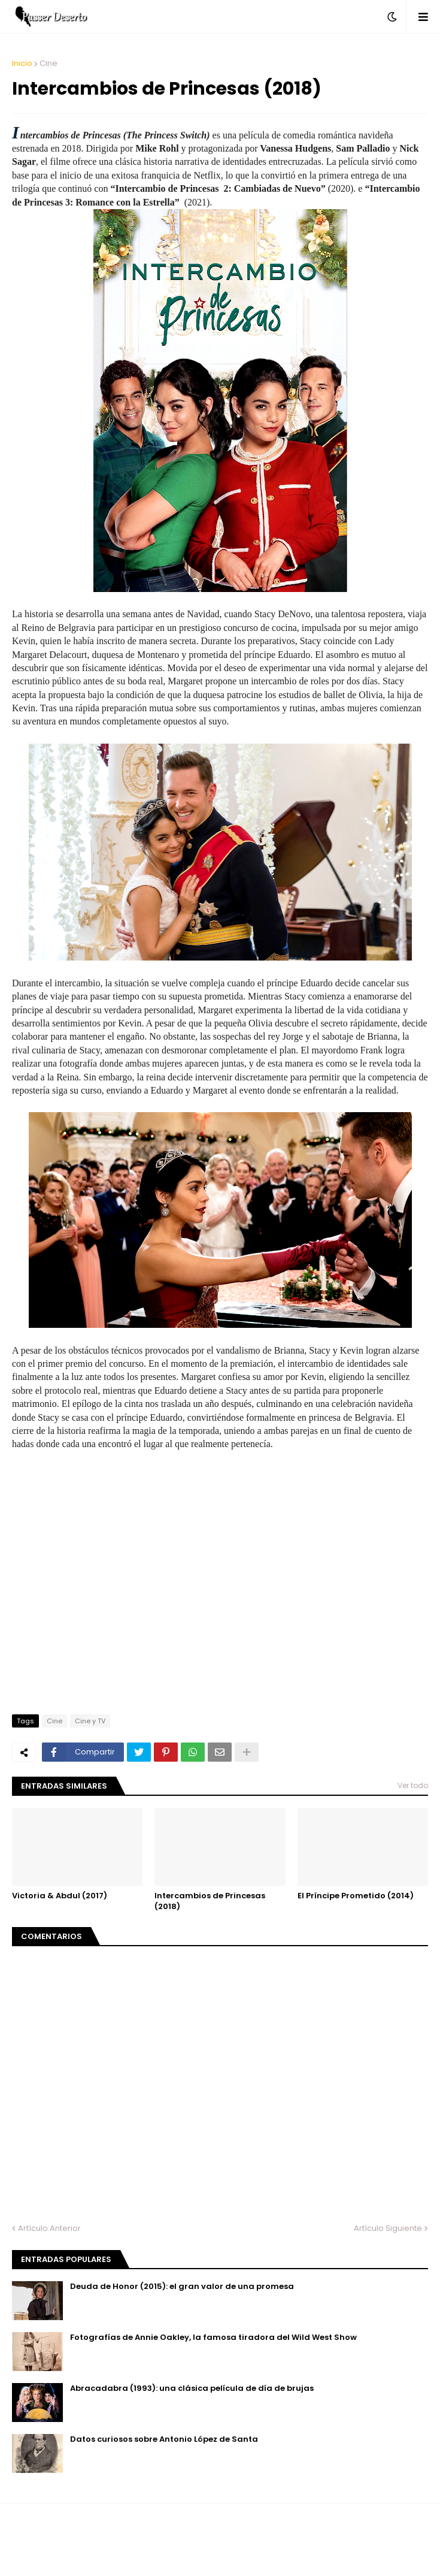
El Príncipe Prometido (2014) (356, 1896)
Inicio (22, 63)
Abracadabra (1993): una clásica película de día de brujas (192, 2388)
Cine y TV (90, 1721)
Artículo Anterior (49, 2228)
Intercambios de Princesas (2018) (209, 1901)
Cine (48, 63)
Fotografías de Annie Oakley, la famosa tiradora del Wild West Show (213, 2337)
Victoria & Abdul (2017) (59, 1896)
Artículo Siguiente (388, 2228)
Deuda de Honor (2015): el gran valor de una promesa (182, 2286)
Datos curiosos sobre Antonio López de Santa (164, 2439)
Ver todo (412, 1785)
